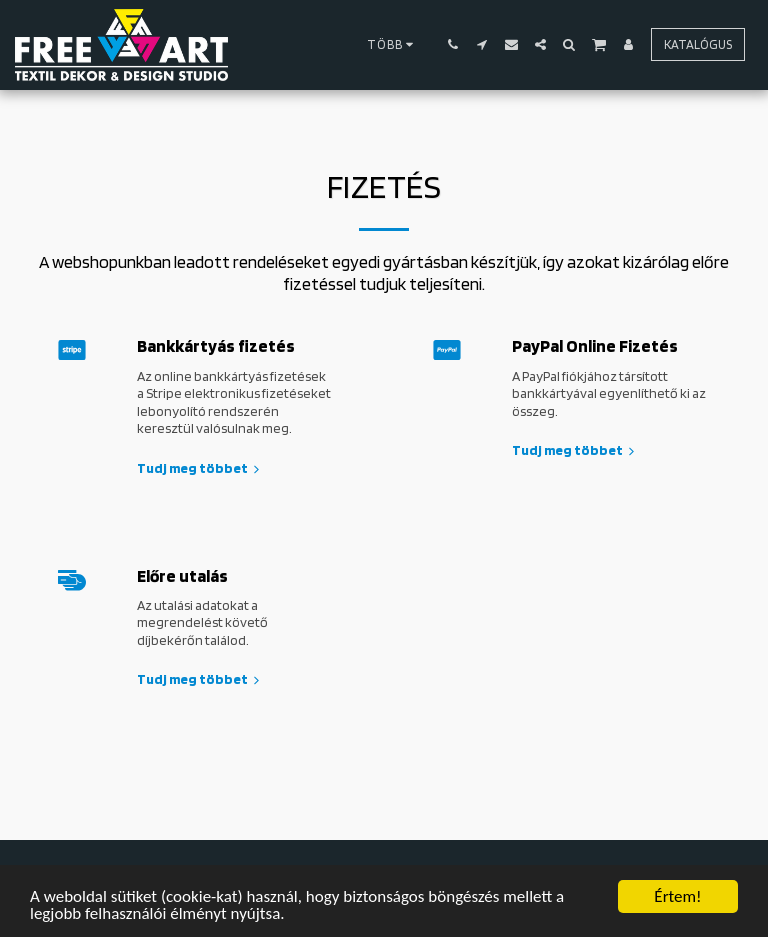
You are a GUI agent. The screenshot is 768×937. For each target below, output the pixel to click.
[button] (453, 44)
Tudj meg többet (200, 468)
